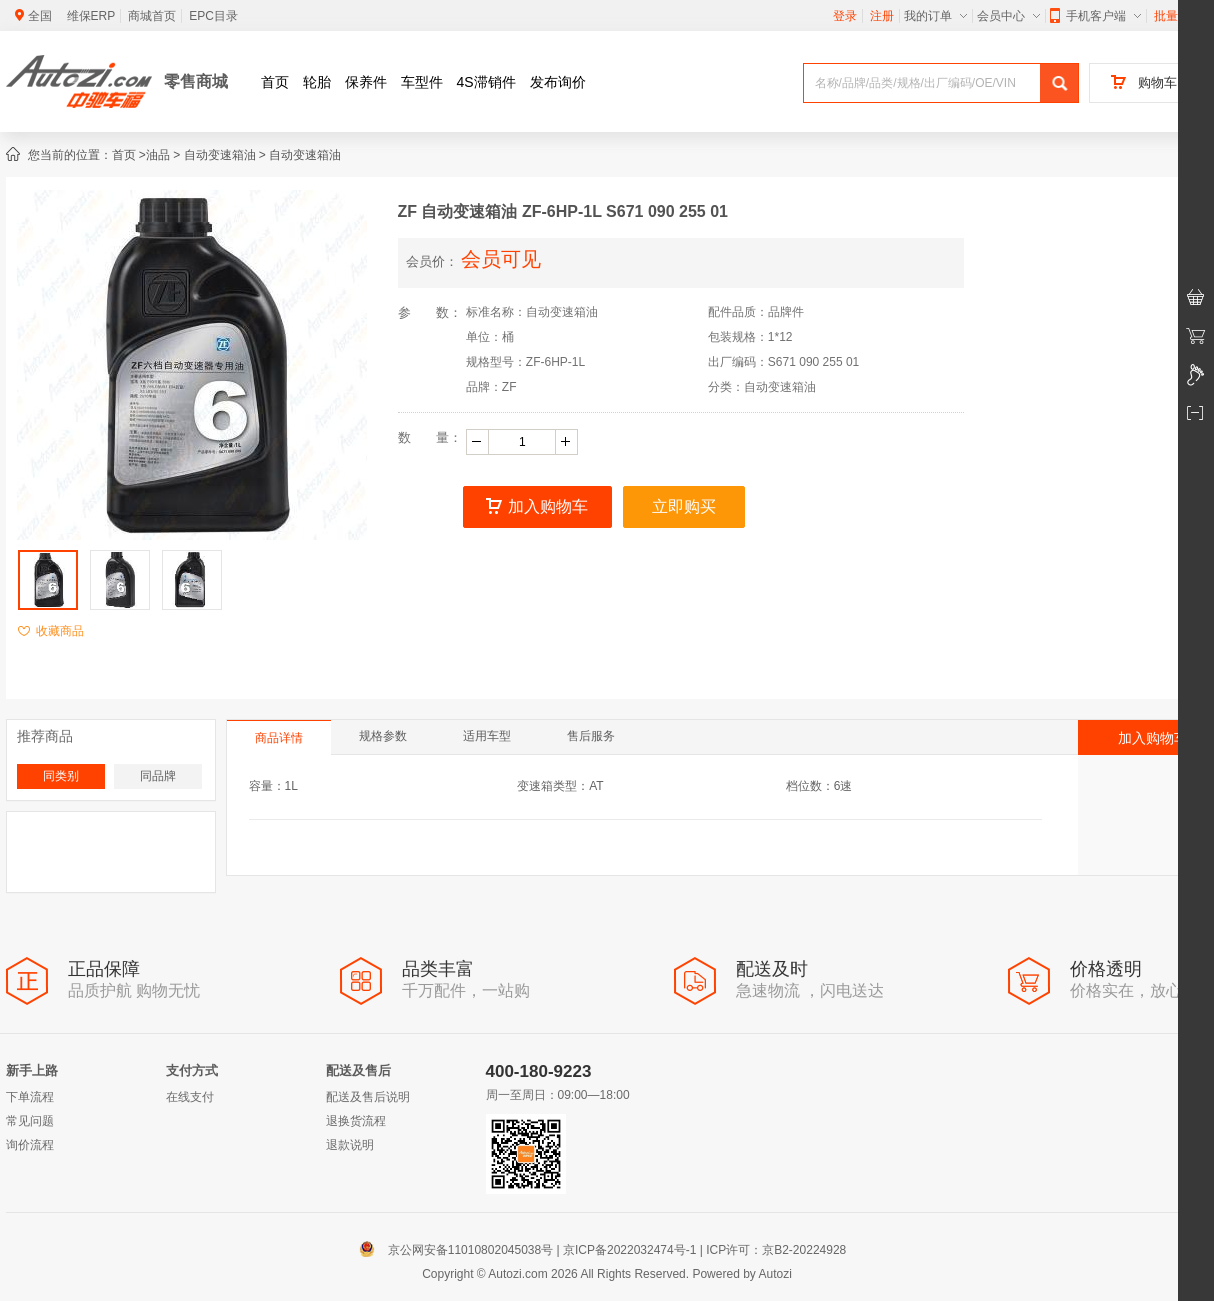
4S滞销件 (486, 82)
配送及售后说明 (368, 1097)
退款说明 (350, 1145)
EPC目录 (213, 16)
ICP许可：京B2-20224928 (776, 1250)
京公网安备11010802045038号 (460, 1250)
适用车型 (487, 736)
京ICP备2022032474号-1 (629, 1250)
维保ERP (91, 16)
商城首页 (152, 16)
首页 (275, 82)
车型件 (422, 82)
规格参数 (383, 736)
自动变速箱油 (220, 155)
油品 (158, 155)
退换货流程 (356, 1121)
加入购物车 (537, 506)
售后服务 (591, 736)
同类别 (61, 776)
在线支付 (190, 1097)
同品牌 (158, 776)
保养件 (366, 82)
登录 (845, 16)
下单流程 (30, 1097)
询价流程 (30, 1145)
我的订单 (935, 16)
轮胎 (317, 82)
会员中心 (1008, 16)
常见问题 (30, 1121)
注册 (882, 16)
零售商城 (196, 81)
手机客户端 (1095, 16)
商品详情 (279, 738)
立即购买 (684, 506)
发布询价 (558, 82)
